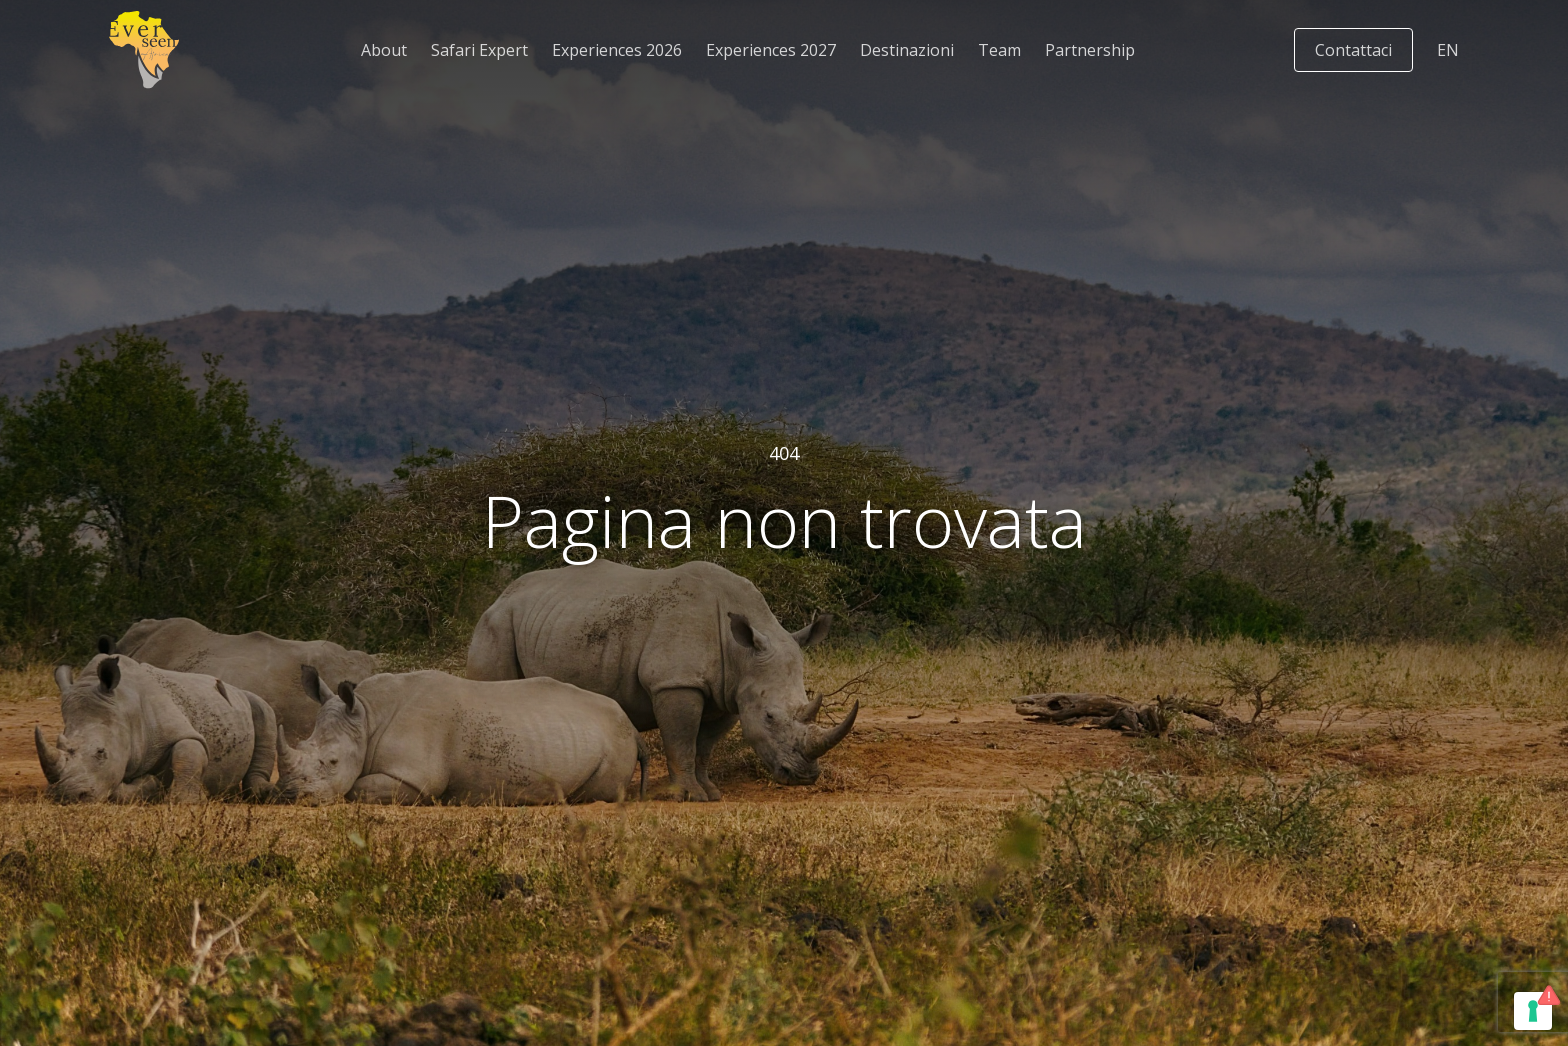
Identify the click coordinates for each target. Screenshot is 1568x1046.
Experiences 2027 (771, 50)
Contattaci (1353, 50)
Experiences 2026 (617, 50)
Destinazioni (907, 50)
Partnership (1090, 50)
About (384, 50)
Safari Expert (479, 50)
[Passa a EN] (1448, 50)
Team (999, 50)
